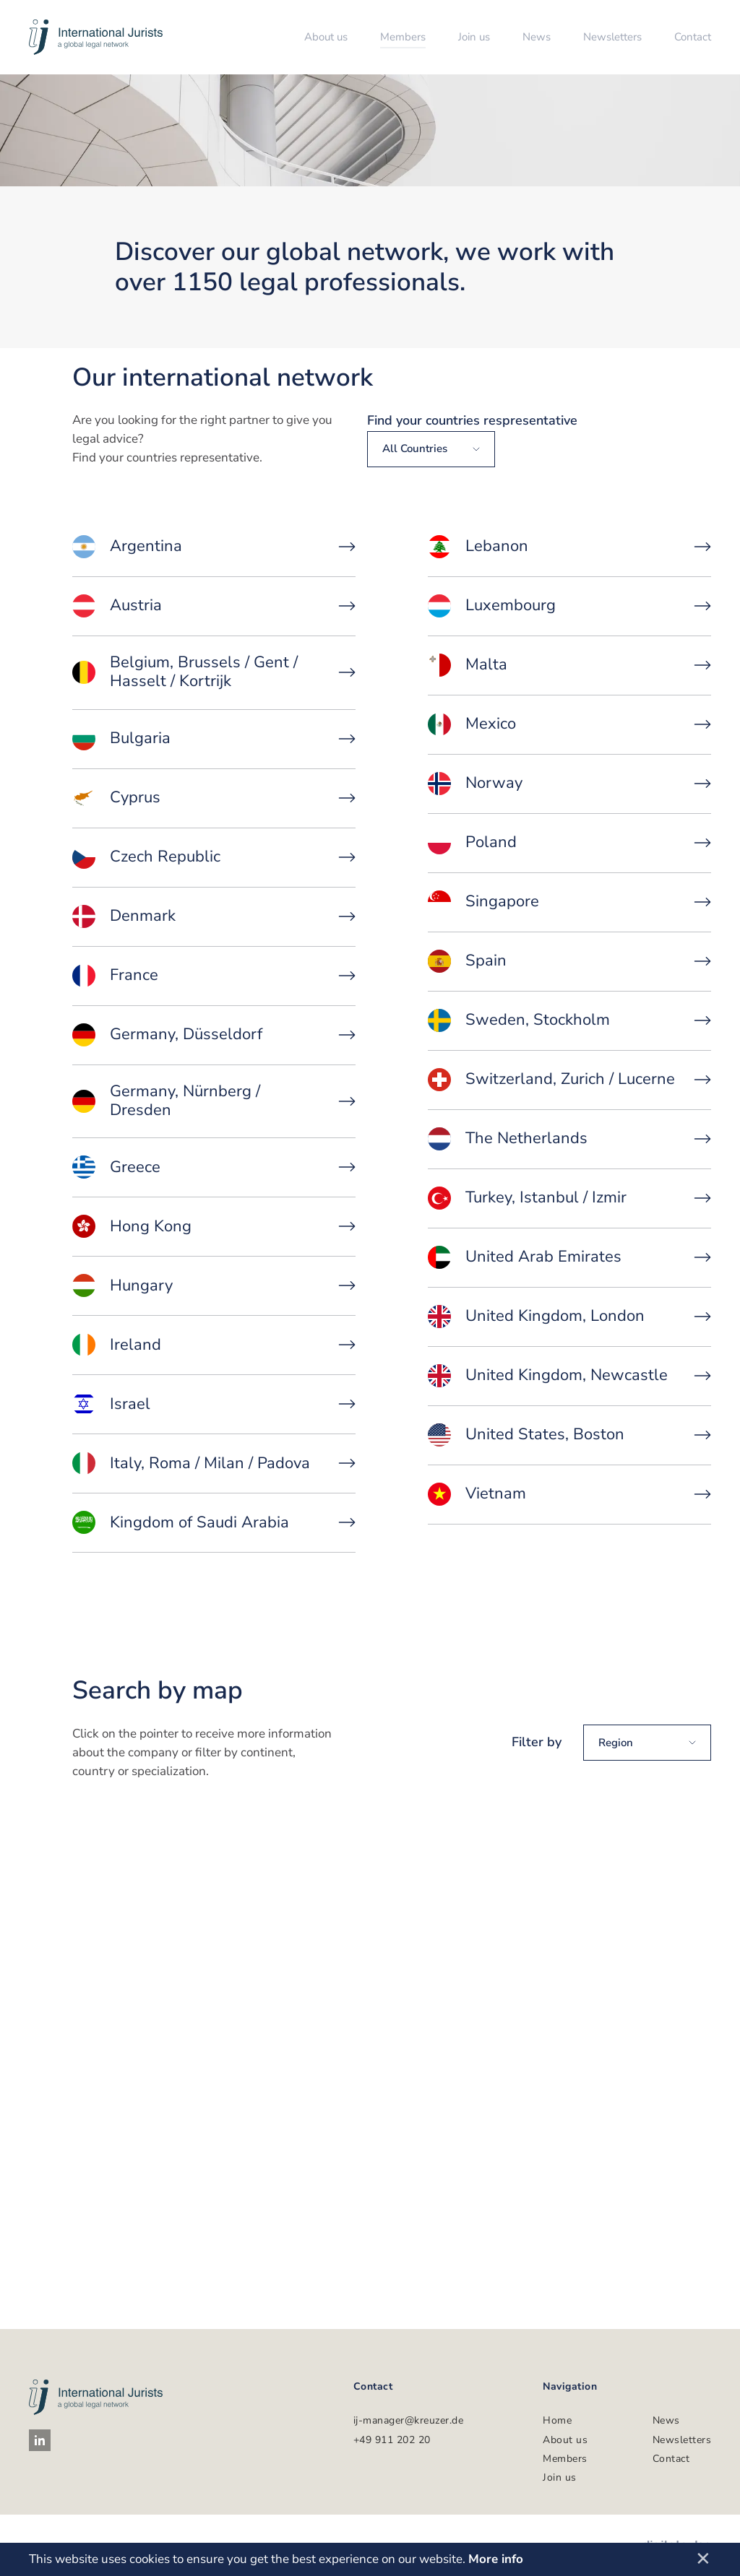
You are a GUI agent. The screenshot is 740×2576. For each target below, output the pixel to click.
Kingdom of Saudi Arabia (214, 1522)
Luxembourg (569, 605)
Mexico (569, 724)
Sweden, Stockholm (569, 1020)
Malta (569, 665)
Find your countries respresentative (472, 420)
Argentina (214, 546)
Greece (214, 1167)
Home (557, 2420)
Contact (692, 37)
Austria (214, 605)
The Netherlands (569, 1138)
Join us (474, 37)
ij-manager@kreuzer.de (408, 2420)
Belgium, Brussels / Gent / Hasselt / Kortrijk (214, 671)
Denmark (214, 916)
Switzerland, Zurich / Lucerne (569, 1079)
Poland (569, 842)
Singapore (569, 902)
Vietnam (569, 1494)
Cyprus (214, 798)
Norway (569, 783)
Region (647, 1742)
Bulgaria (214, 738)
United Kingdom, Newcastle (569, 1375)
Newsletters (612, 37)
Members (403, 37)
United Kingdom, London (569, 1316)
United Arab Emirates (569, 1257)
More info (495, 2559)
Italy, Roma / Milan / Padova (214, 1463)
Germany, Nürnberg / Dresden (214, 1100)
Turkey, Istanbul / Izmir (569, 1198)
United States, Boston (569, 1435)
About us (326, 37)
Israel (214, 1403)
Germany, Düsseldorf (214, 1034)
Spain (569, 961)
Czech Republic (214, 857)
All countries (431, 448)
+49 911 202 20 (392, 2440)
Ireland (214, 1344)
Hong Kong (214, 1226)
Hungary (214, 1285)
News (536, 37)
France (214, 975)
